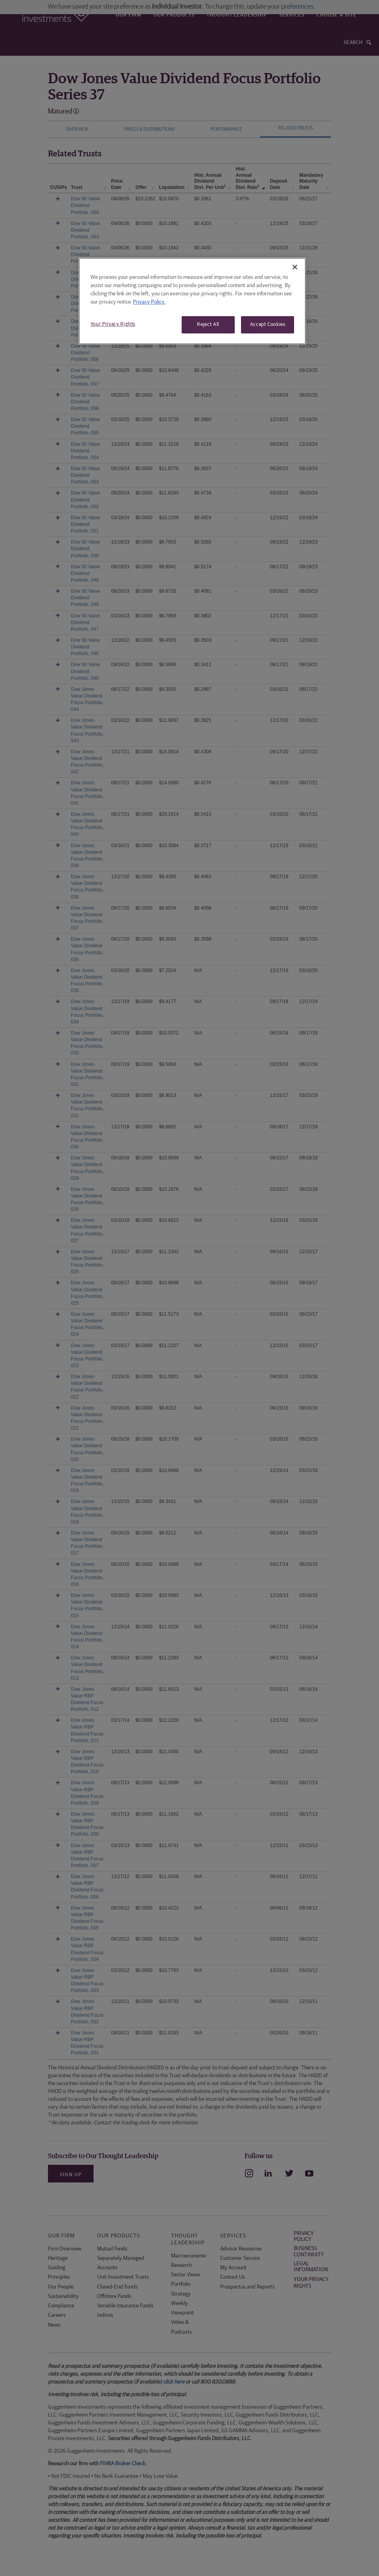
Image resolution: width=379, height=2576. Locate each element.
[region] (192, 301)
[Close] (295, 267)
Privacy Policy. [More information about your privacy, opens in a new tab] (149, 302)
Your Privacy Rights (112, 324)
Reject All (208, 324)
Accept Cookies (267, 324)
